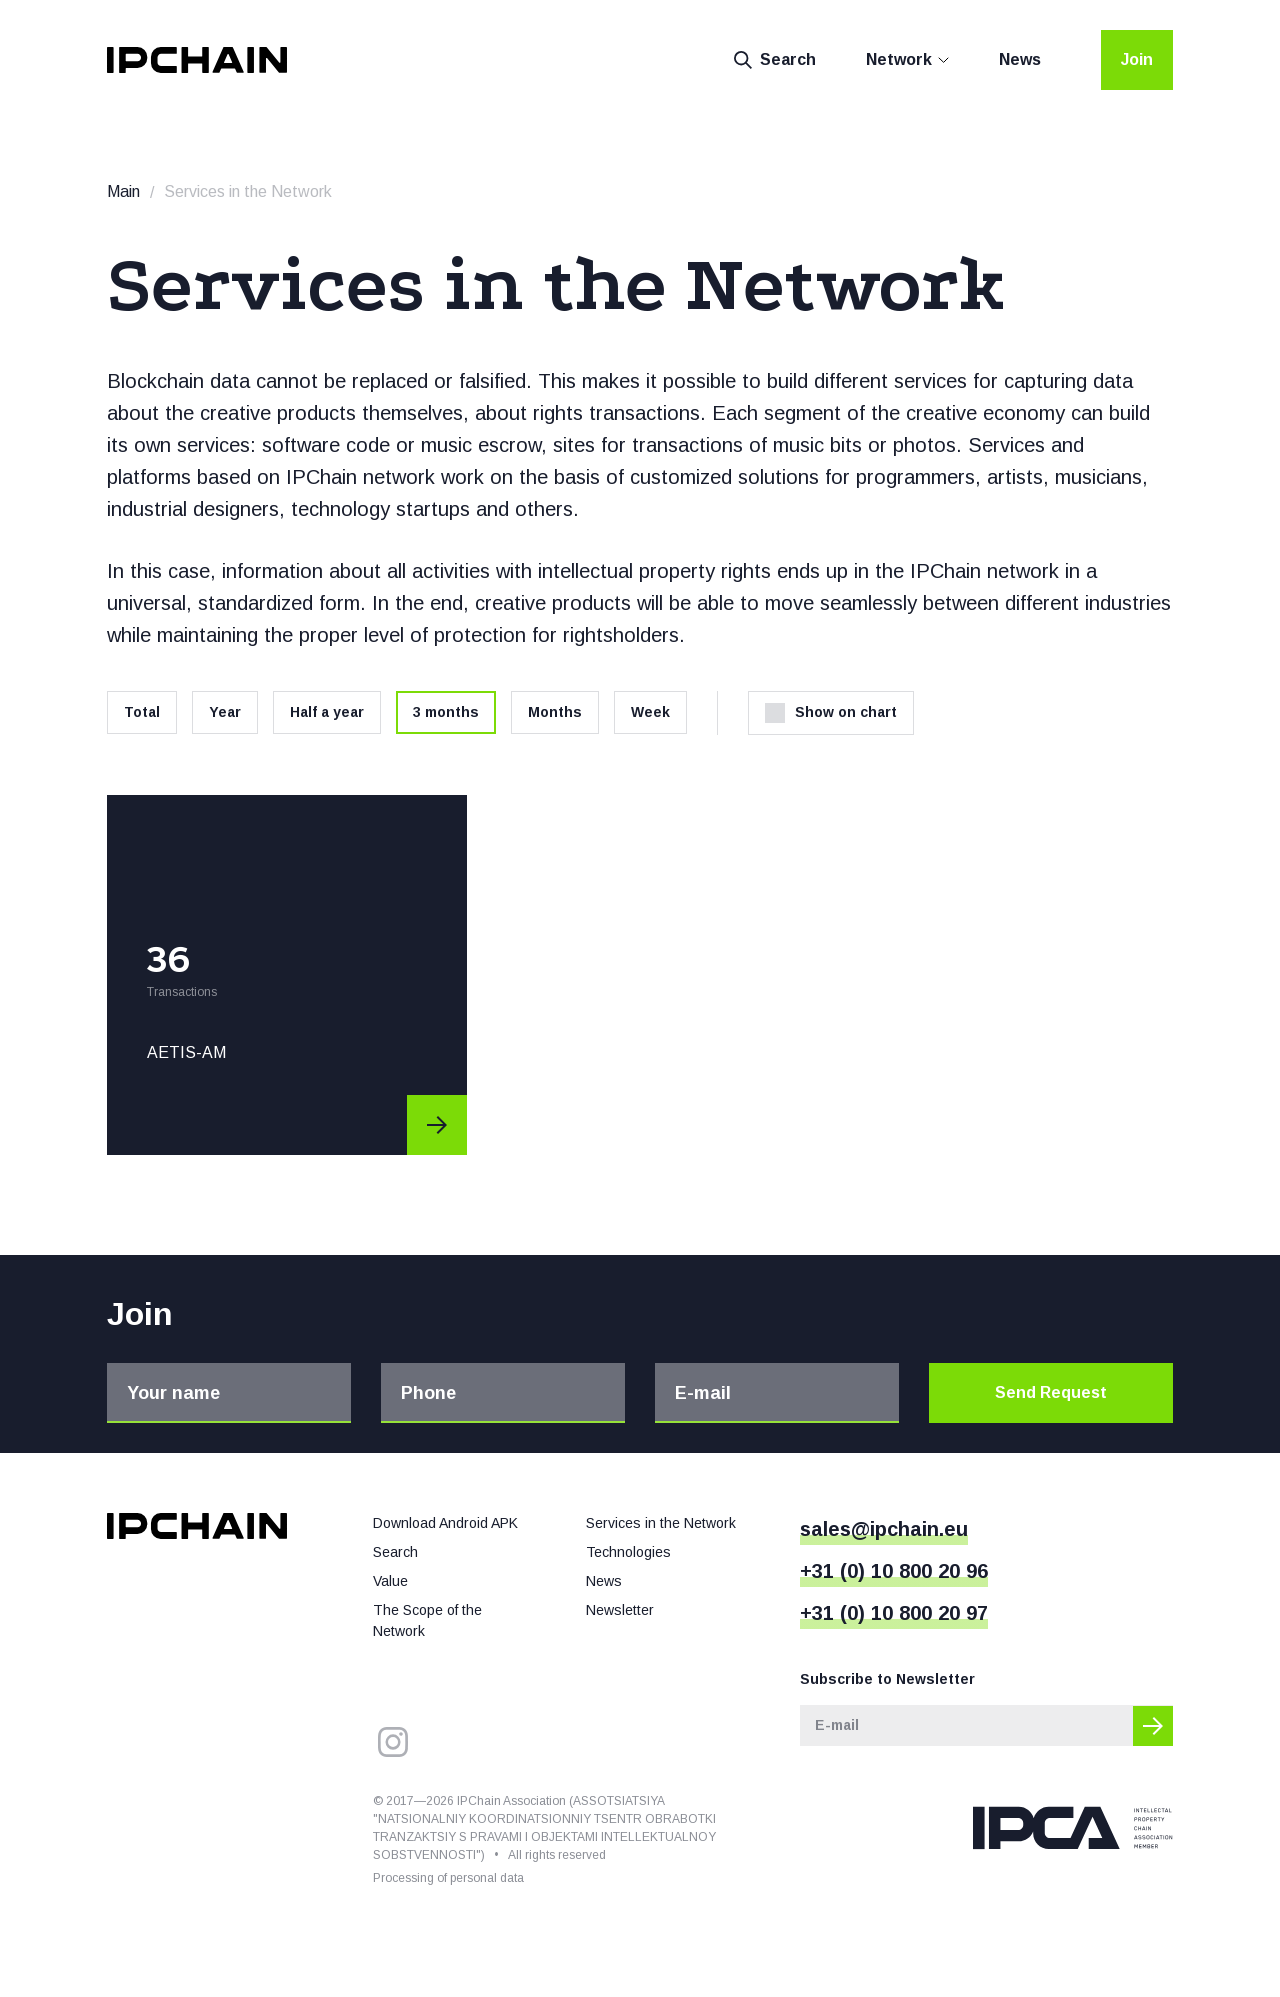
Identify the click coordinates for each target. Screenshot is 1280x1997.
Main (123, 191)
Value (390, 1581)
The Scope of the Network (427, 1620)
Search (775, 60)
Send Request (1051, 1392)
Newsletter (620, 1610)
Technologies (628, 1552)
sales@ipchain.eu (884, 1529)
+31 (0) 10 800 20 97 (894, 1613)
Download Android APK (445, 1523)
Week (650, 712)
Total (142, 712)
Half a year (327, 712)
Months (555, 712)
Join (1137, 59)
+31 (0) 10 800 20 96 (894, 1571)
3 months (446, 712)
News (1020, 59)
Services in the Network (661, 1523)
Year (225, 712)
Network (899, 59)
